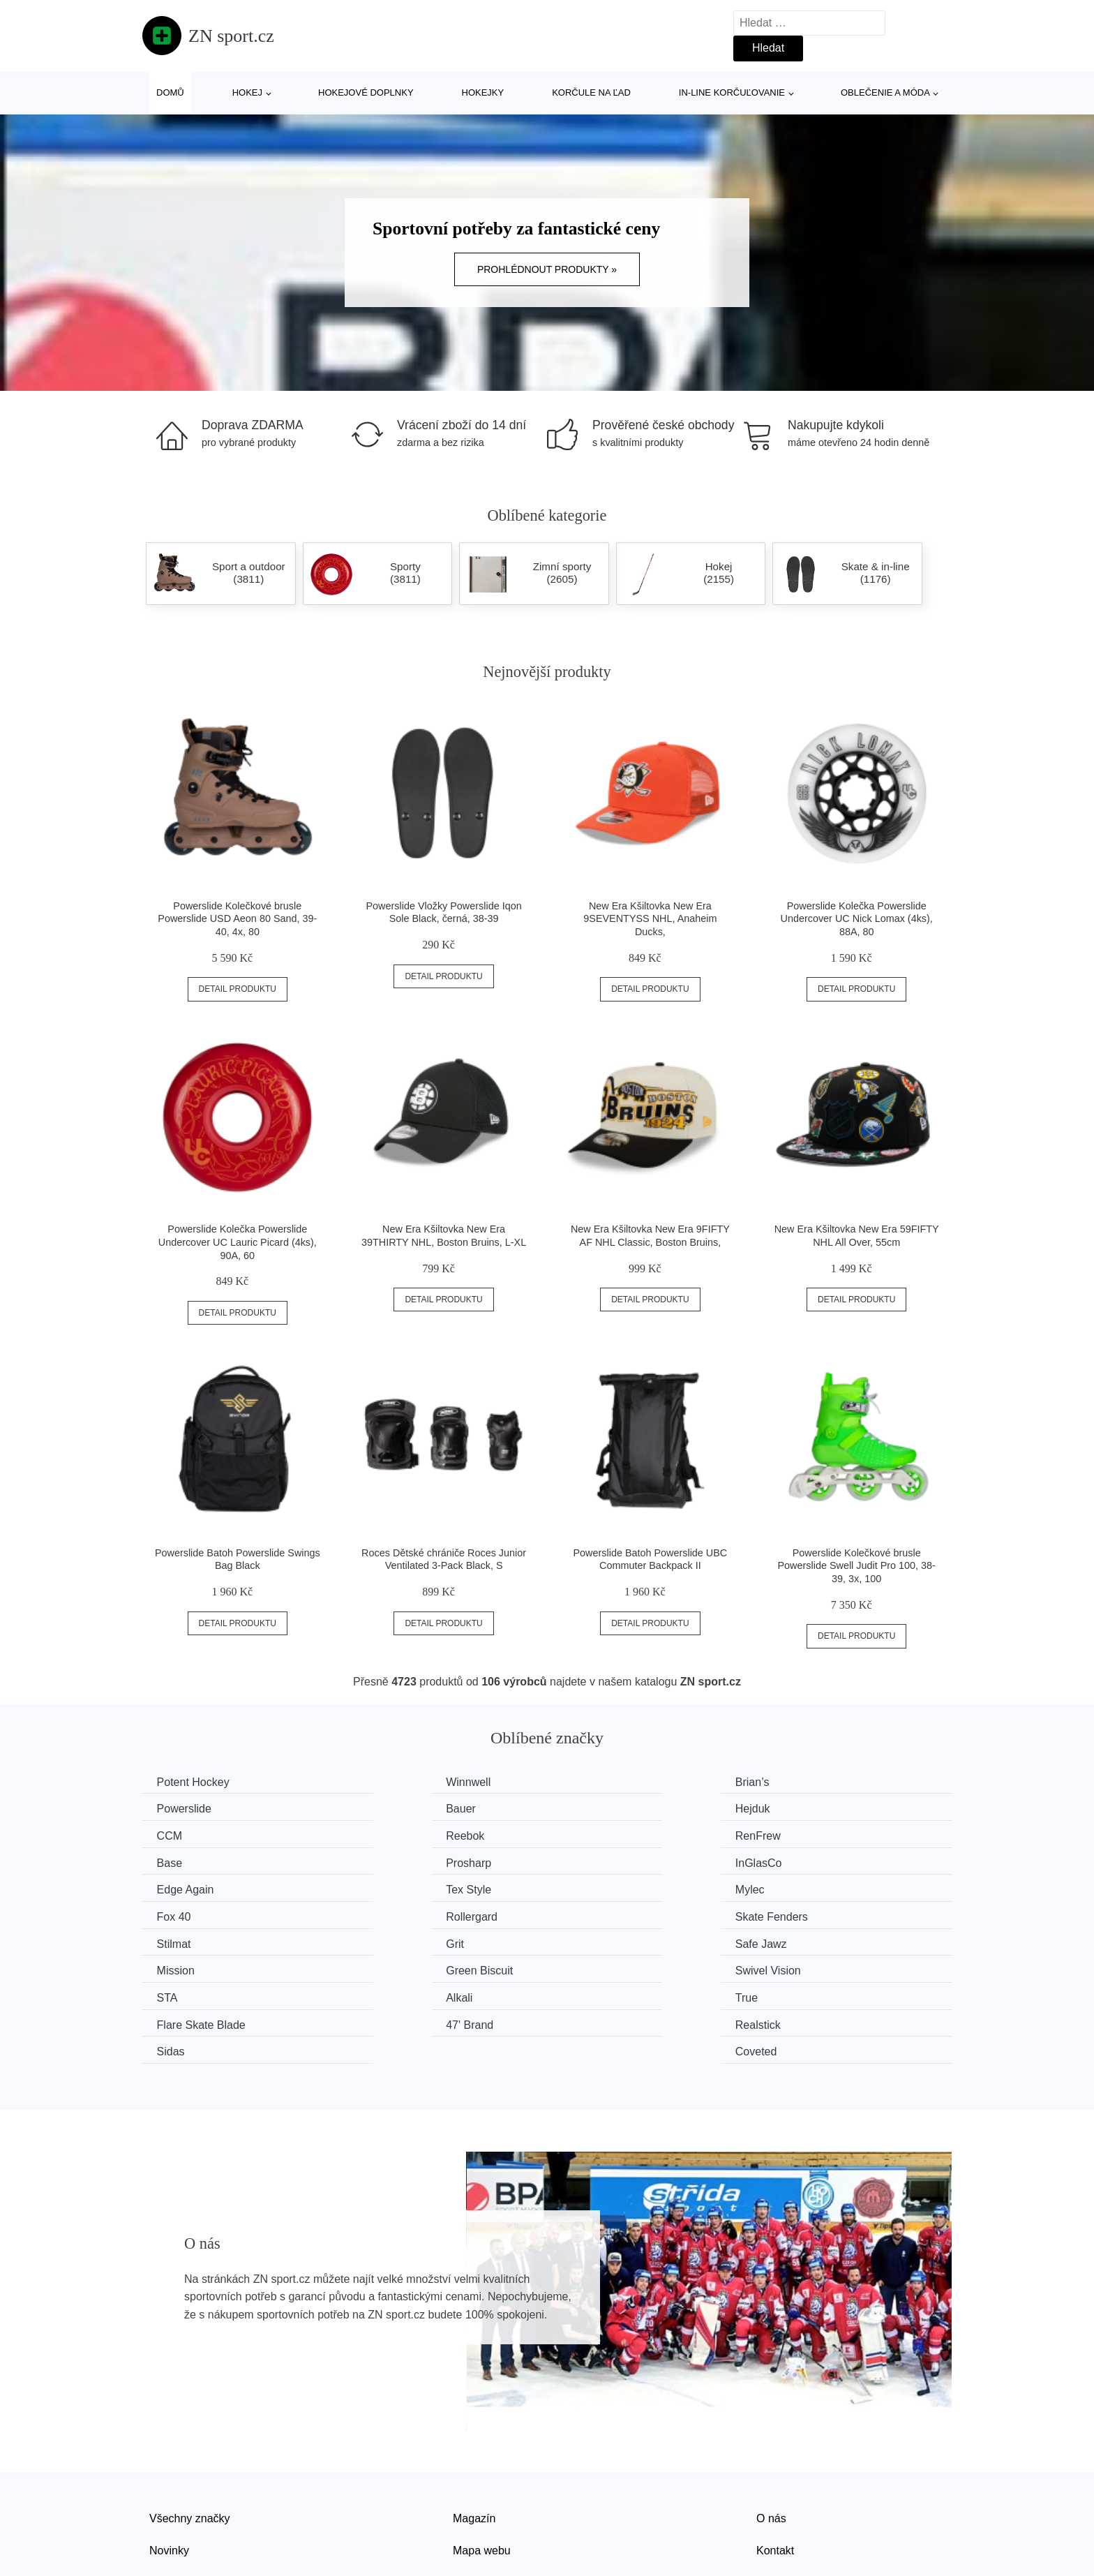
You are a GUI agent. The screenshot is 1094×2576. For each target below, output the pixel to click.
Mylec (589, 1860)
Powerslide (810, 1782)
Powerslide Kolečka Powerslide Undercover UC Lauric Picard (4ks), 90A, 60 (237, 1241)
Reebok (802, 1808)
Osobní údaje (486, 2495)
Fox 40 (800, 1860)
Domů (170, 92)
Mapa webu (482, 2463)
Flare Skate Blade (827, 1939)
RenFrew (182, 1834)
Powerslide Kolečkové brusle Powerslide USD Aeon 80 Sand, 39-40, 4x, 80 (237, 918)
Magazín (474, 2431)
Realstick (390, 1966)
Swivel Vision (815, 1913)
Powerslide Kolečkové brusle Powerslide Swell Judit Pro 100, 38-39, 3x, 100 (857, 1565)
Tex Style (390, 1860)
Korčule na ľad (591, 92)
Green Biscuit (608, 1913)
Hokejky (483, 92)
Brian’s (592, 1782)
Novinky (169, 2463)
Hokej (247, 92)
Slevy (163, 2495)
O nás (771, 2431)
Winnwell (390, 1782)
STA (170, 1939)
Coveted (804, 1966)
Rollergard (185, 1887)
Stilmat (592, 1887)
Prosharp (597, 1834)
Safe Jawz (185, 1913)
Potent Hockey (196, 1782)
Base (380, 1834)
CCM (587, 1808)
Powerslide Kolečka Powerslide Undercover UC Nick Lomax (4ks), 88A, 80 (857, 918)
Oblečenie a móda (885, 92)
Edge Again (188, 1860)
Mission (386, 1913)
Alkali (381, 1939)
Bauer (175, 1808)
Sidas (589, 1966)
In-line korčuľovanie (732, 92)
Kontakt (775, 2463)
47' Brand (183, 1966)
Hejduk (385, 1808)
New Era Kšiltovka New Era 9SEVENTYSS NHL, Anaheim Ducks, (650, 918)
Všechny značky (189, 2431)
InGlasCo (806, 1834)
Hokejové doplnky (366, 92)
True (586, 1939)
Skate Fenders (404, 1887)
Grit (792, 1887)
